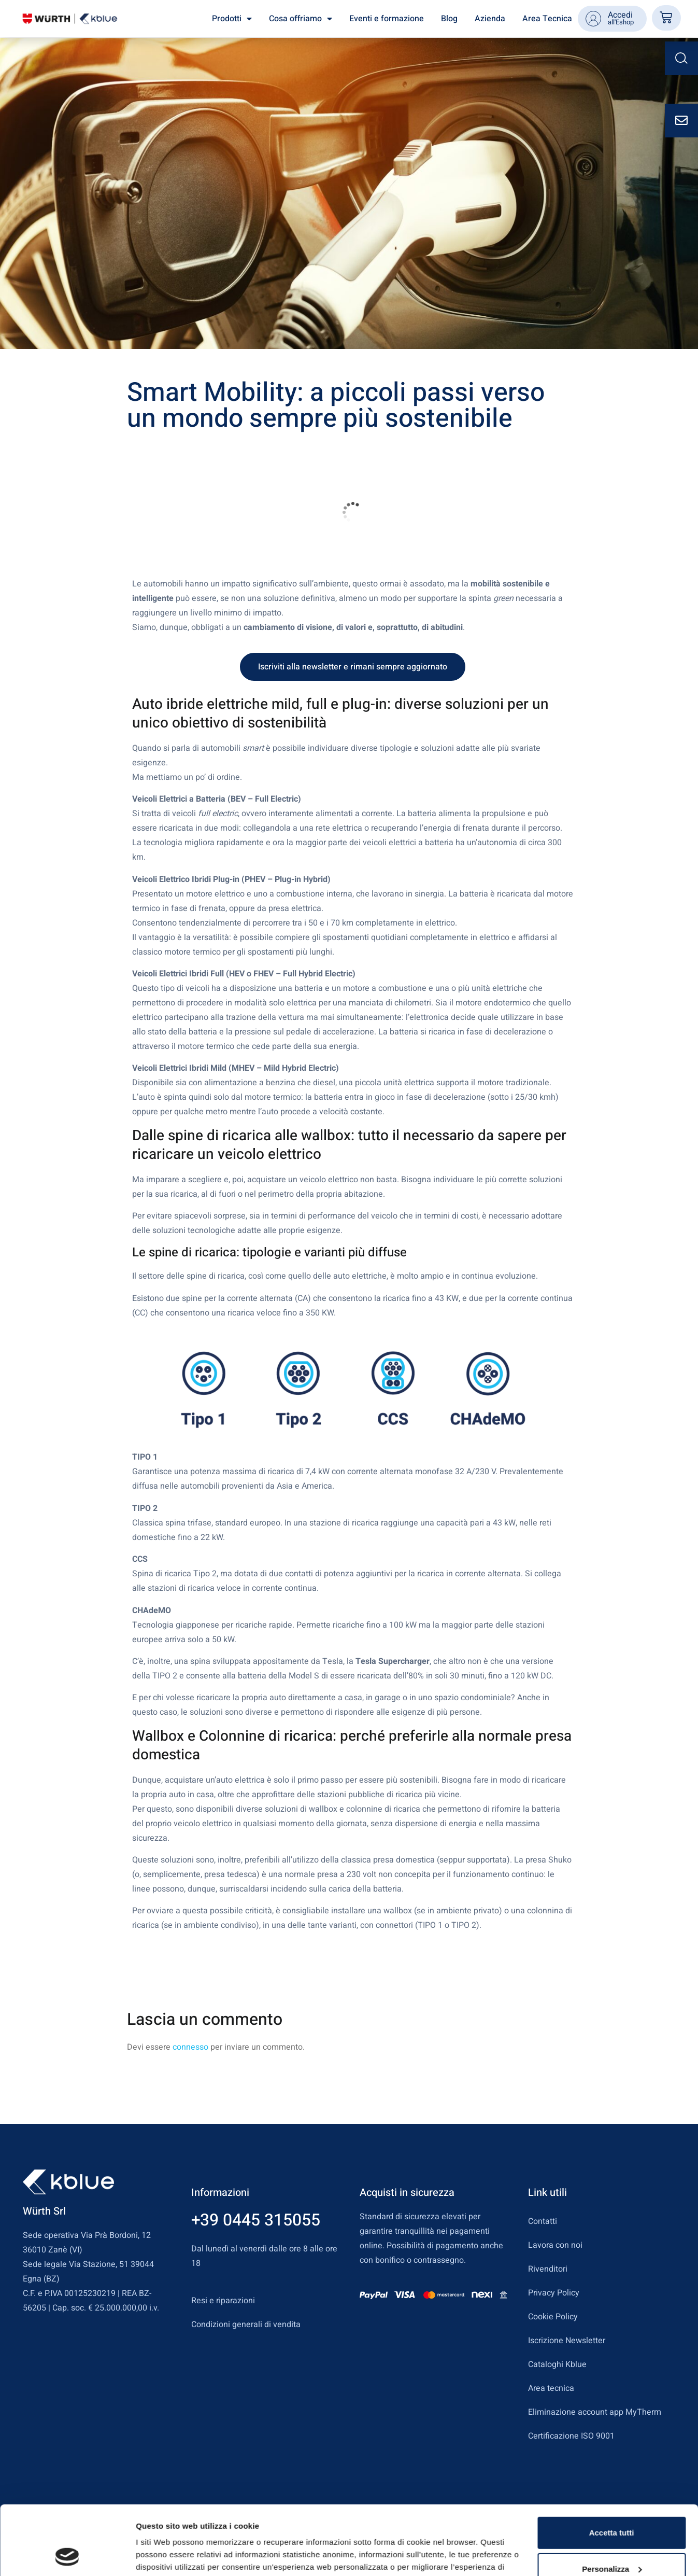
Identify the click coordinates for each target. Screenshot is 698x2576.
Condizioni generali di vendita (246, 2324)
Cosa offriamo (300, 18)
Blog (449, 18)
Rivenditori (547, 2269)
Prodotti (232, 18)
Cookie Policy (553, 2317)
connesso (190, 2047)
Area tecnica (551, 2388)
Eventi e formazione (386, 18)
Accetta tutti (611, 2467)
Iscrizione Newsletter (566, 2340)
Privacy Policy (553, 2293)
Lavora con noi (555, 2245)
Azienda (490, 18)
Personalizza (612, 2503)
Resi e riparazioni (223, 2300)
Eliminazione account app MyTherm (594, 2412)
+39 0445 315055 (255, 2220)
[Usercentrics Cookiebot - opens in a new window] (67, 2556)
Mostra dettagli (164, 2555)
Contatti (542, 2221)
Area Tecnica (547, 18)
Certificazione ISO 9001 (571, 2436)
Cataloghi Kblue (557, 2364)
